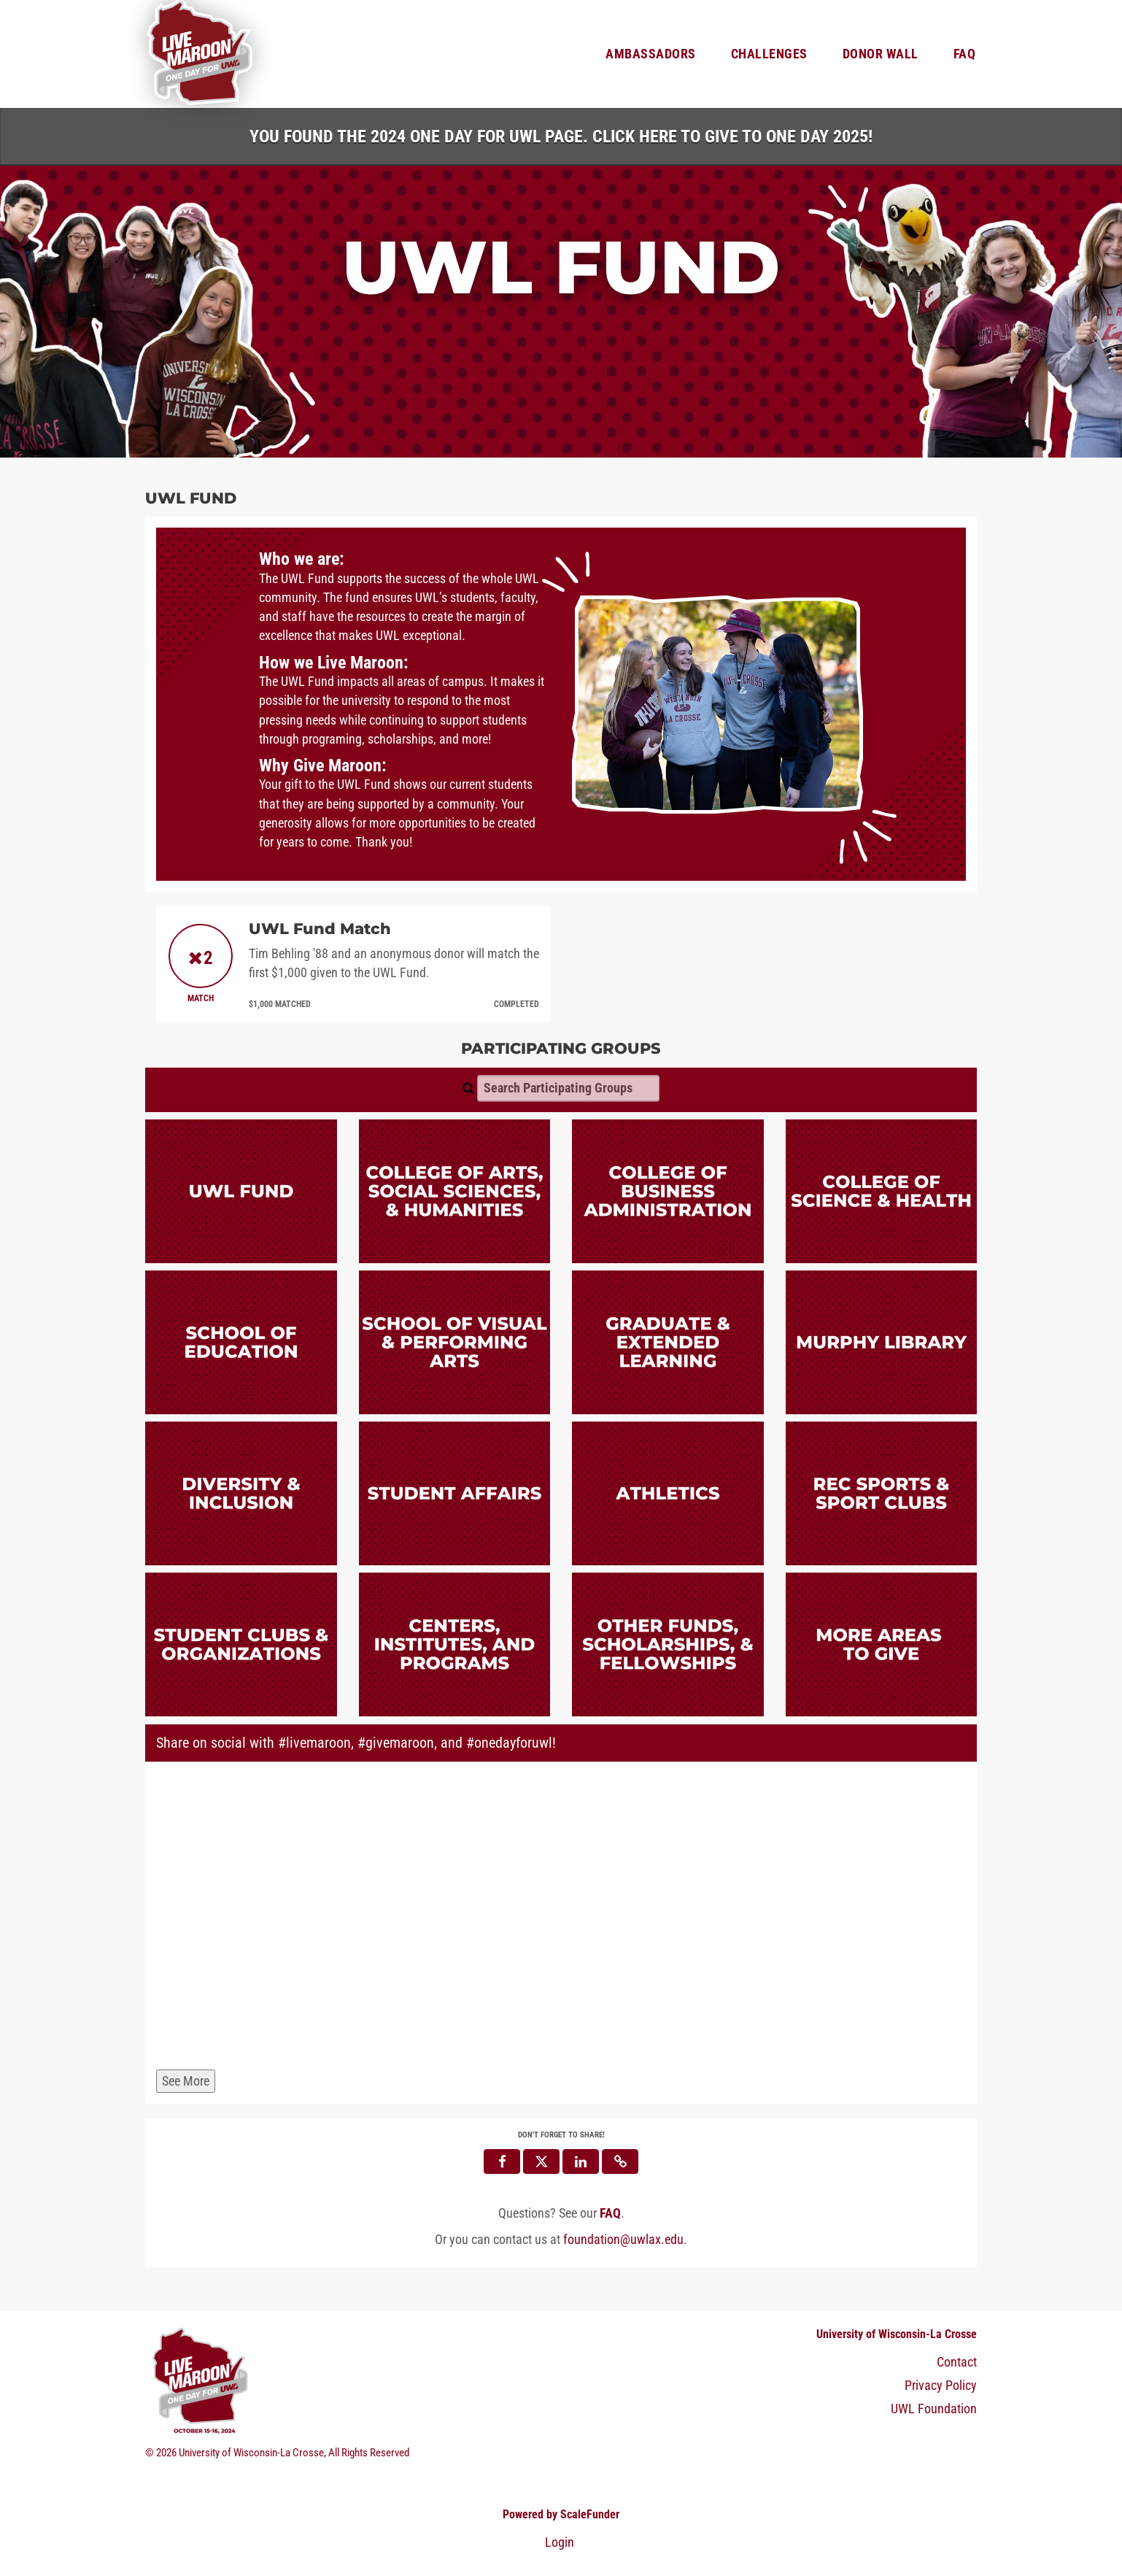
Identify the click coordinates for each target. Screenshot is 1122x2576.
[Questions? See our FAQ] (610, 2213)
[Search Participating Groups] (568, 1088)
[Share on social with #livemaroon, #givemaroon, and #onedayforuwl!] (561, 1918)
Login (559, 2542)
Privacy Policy (941, 2385)
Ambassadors (651, 54)
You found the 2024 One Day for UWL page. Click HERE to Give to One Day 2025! (561, 136)
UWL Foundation (934, 2409)
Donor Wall (880, 54)
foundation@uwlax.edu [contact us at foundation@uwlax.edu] (623, 2239)
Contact (957, 2362)
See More (185, 2081)
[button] (620, 2161)
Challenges (769, 54)
